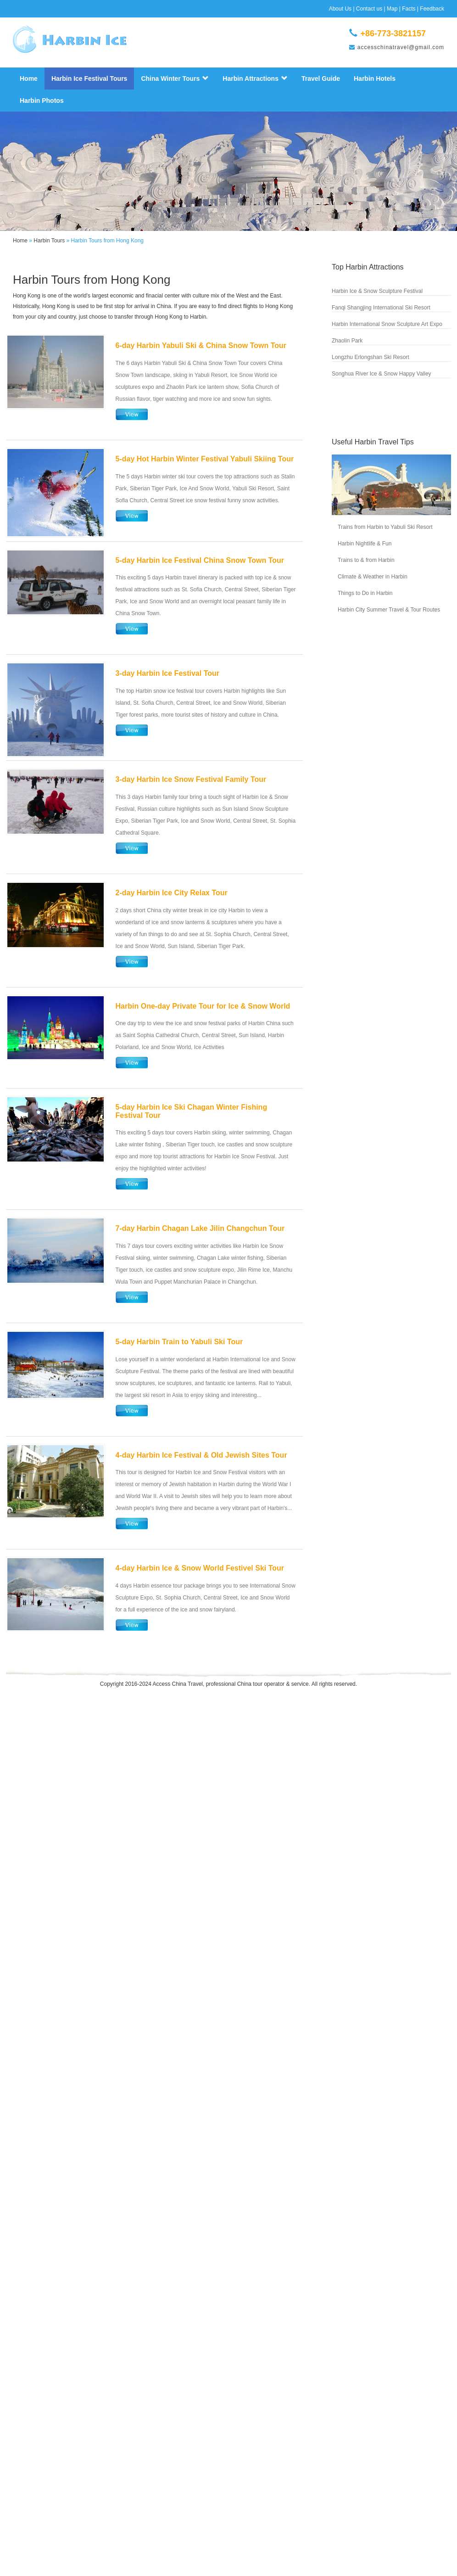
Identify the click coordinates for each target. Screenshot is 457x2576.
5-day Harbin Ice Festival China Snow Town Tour (200, 560)
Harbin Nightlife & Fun (364, 543)
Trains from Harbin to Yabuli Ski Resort (385, 527)
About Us (340, 9)
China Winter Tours (175, 78)
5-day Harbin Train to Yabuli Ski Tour (179, 1342)
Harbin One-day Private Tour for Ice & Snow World (203, 1006)
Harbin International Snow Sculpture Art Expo (387, 324)
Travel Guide (320, 78)
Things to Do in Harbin (365, 593)
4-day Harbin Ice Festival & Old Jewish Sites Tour (201, 1455)
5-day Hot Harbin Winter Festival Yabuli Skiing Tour (205, 459)
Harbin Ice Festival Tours (89, 78)
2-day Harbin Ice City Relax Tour (172, 893)
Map (392, 9)
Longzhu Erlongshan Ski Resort (370, 357)
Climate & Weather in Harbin (372, 576)
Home (29, 78)
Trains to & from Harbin (366, 560)
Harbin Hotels (375, 78)
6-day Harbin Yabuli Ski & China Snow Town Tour (201, 345)
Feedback (432, 9)
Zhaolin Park (347, 340)
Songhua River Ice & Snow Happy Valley (381, 373)
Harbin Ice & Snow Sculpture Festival (377, 291)
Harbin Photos (42, 100)
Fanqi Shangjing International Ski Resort (381, 307)
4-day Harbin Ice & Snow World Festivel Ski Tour (200, 1568)
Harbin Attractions (255, 78)
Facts (408, 9)
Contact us (369, 9)
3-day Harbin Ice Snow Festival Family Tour (191, 779)
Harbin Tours (49, 240)
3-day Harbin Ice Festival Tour (167, 673)
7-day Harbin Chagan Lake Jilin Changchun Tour (200, 1228)
